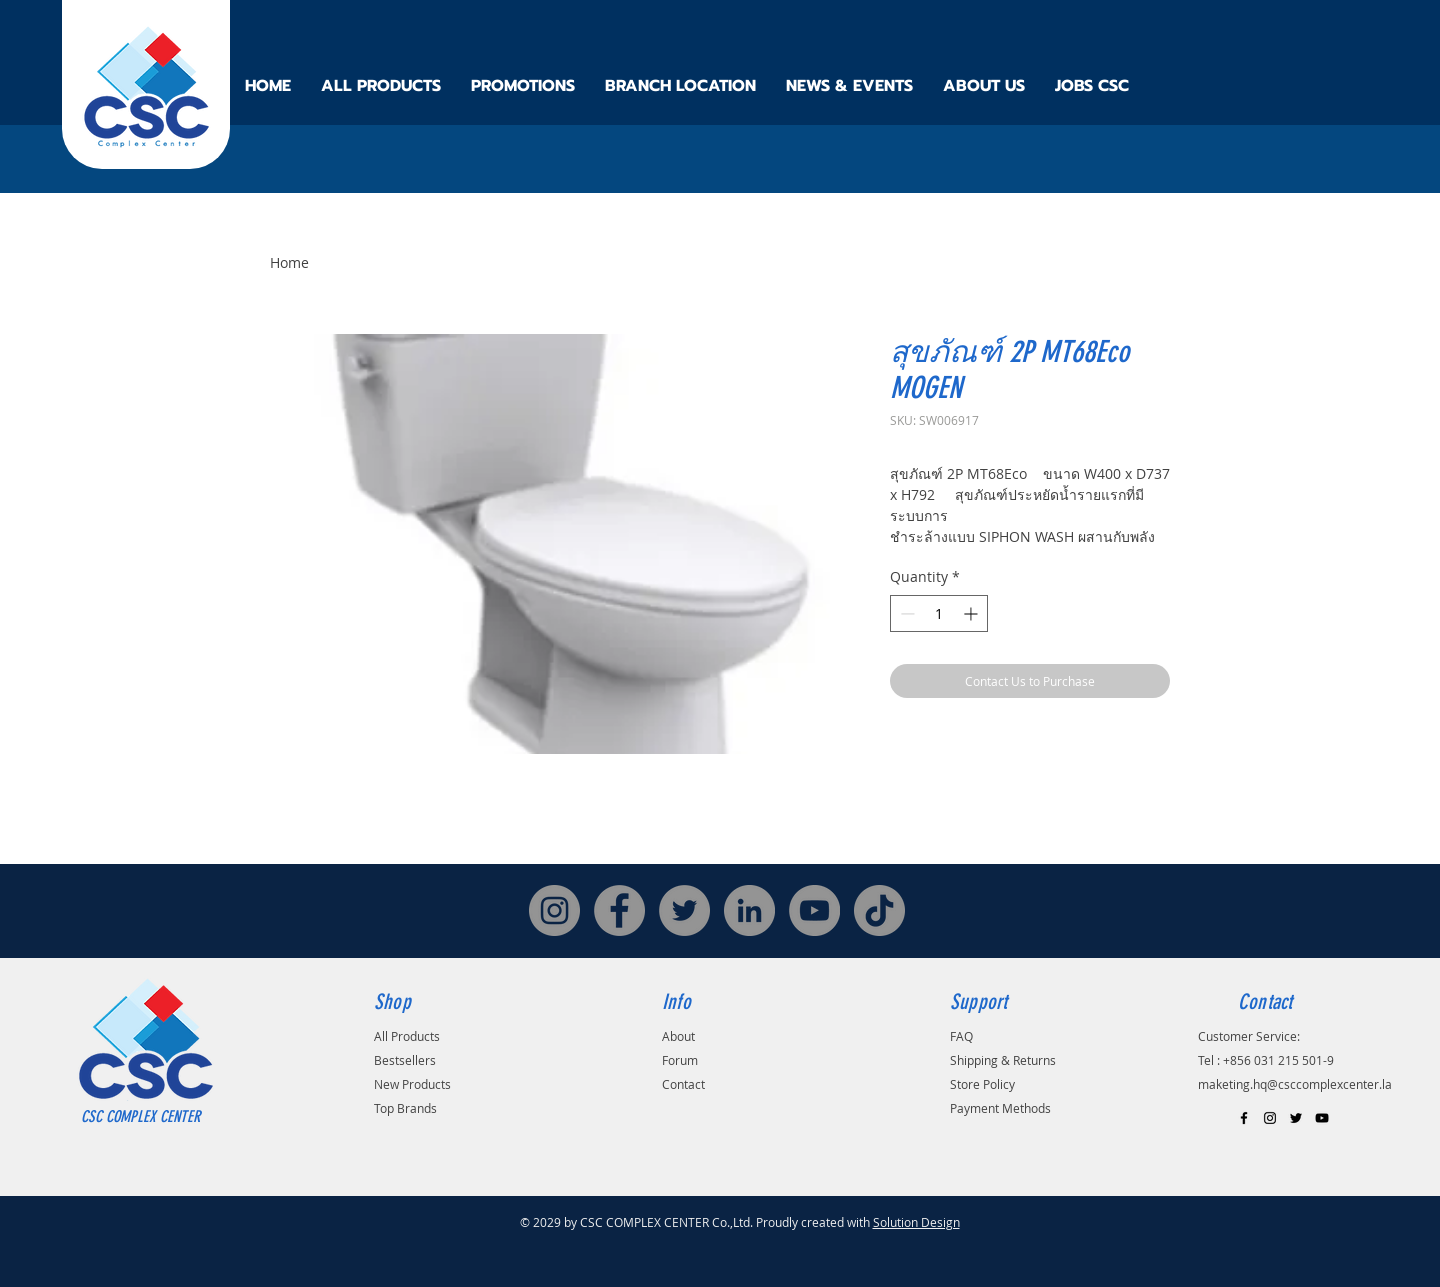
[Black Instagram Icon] (1270, 1118)
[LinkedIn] (749, 910)
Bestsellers (405, 1060)
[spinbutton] (939, 613)
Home (289, 262)
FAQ (961, 1036)
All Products (407, 1036)
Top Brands (405, 1108)
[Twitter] (684, 910)
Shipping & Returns (1003, 1060)
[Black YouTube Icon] (1322, 1118)
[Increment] (972, 613)
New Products (412, 1084)
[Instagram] (554, 910)
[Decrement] (905, 613)
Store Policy (982, 1084)
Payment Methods (1000, 1108)
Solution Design (916, 1222)
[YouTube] (814, 910)
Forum (680, 1060)
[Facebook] (619, 910)
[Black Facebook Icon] (1244, 1118)
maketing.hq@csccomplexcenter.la (1295, 1084)
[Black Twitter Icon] (1296, 1118)
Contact (683, 1084)
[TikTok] (879, 910)
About (678, 1036)
